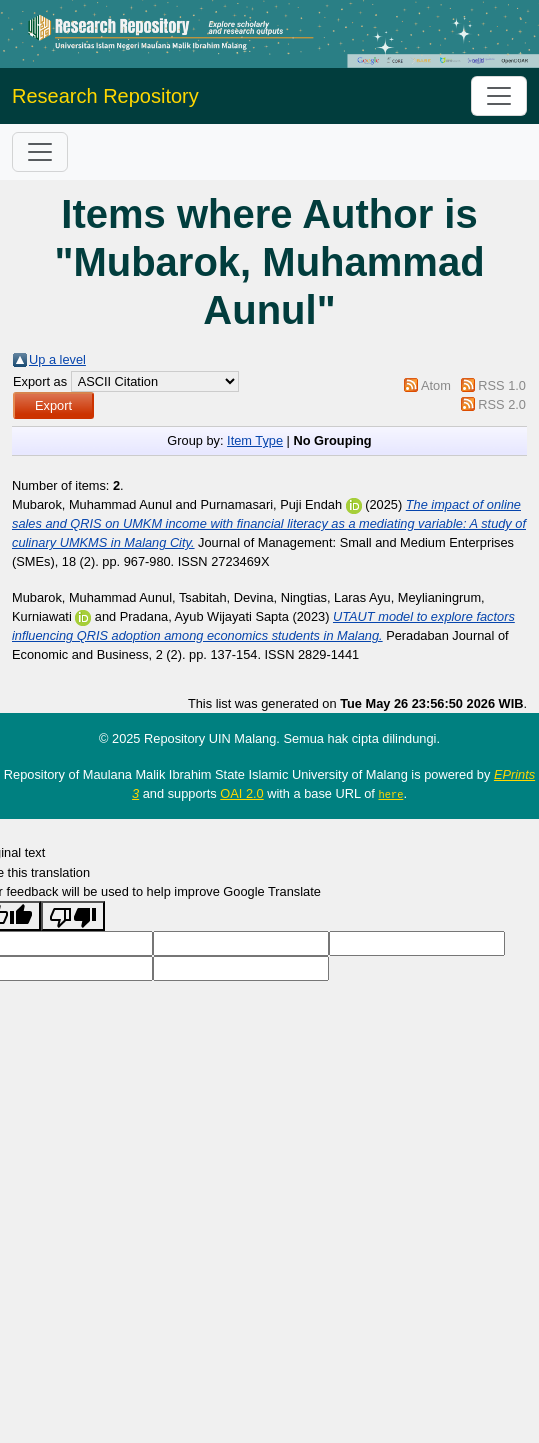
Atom (436, 385)
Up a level (57, 359)
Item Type (255, 440)
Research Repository (105, 96)
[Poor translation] (73, 916)
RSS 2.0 (502, 404)
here (390, 794)
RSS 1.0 (502, 385)
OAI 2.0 (241, 793)
